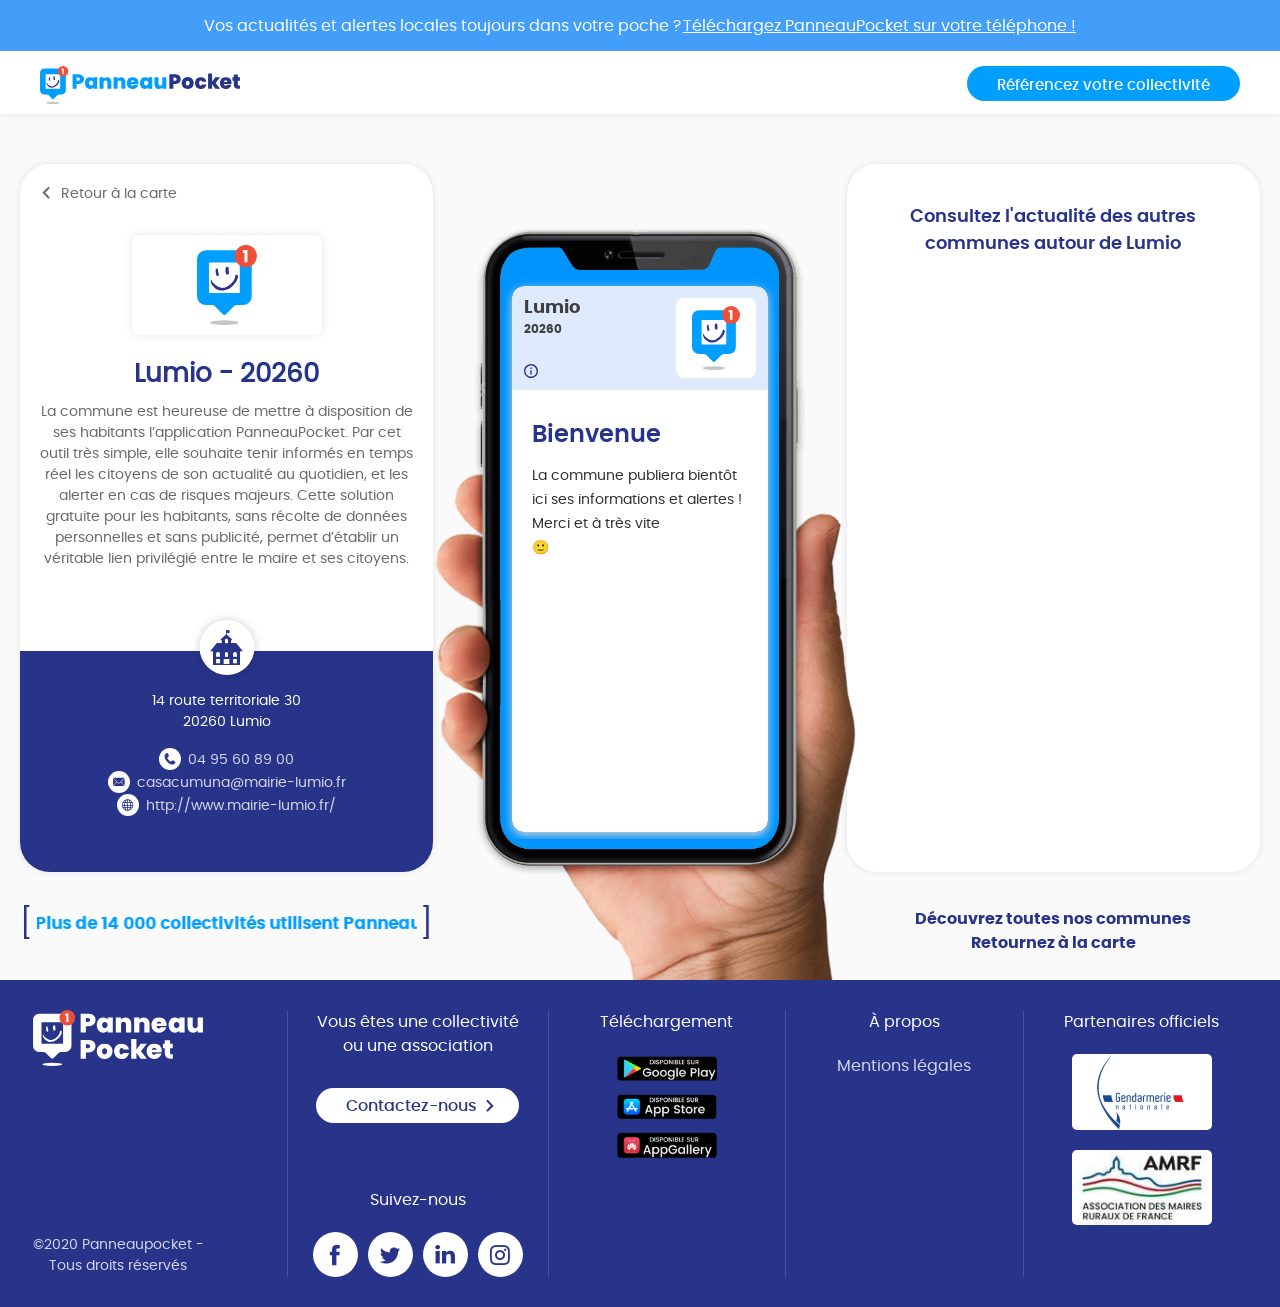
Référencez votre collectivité (1103, 85)
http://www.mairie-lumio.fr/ (241, 806)
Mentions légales (904, 1066)
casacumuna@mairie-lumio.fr (241, 783)
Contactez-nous (421, 1106)
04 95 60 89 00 (241, 760)
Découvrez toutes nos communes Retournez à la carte (1053, 931)
